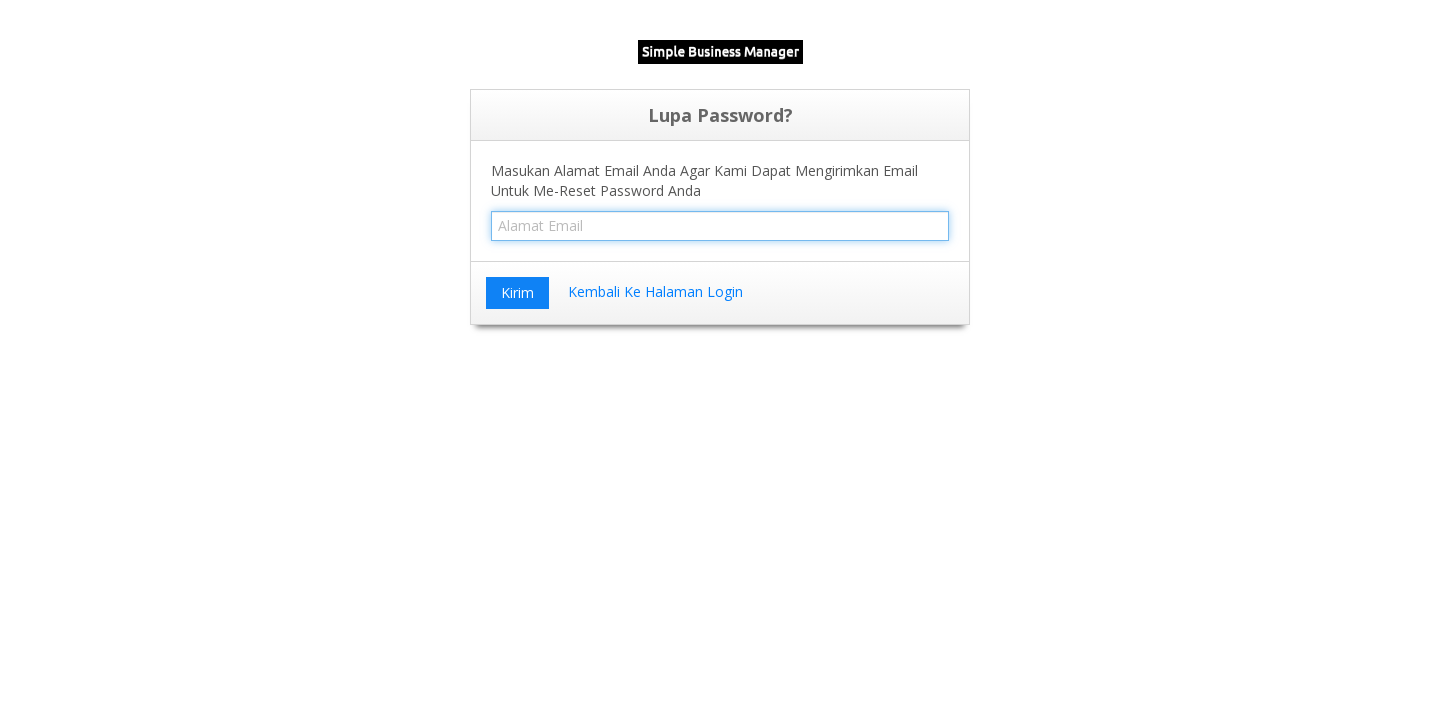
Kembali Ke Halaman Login (655, 291)
